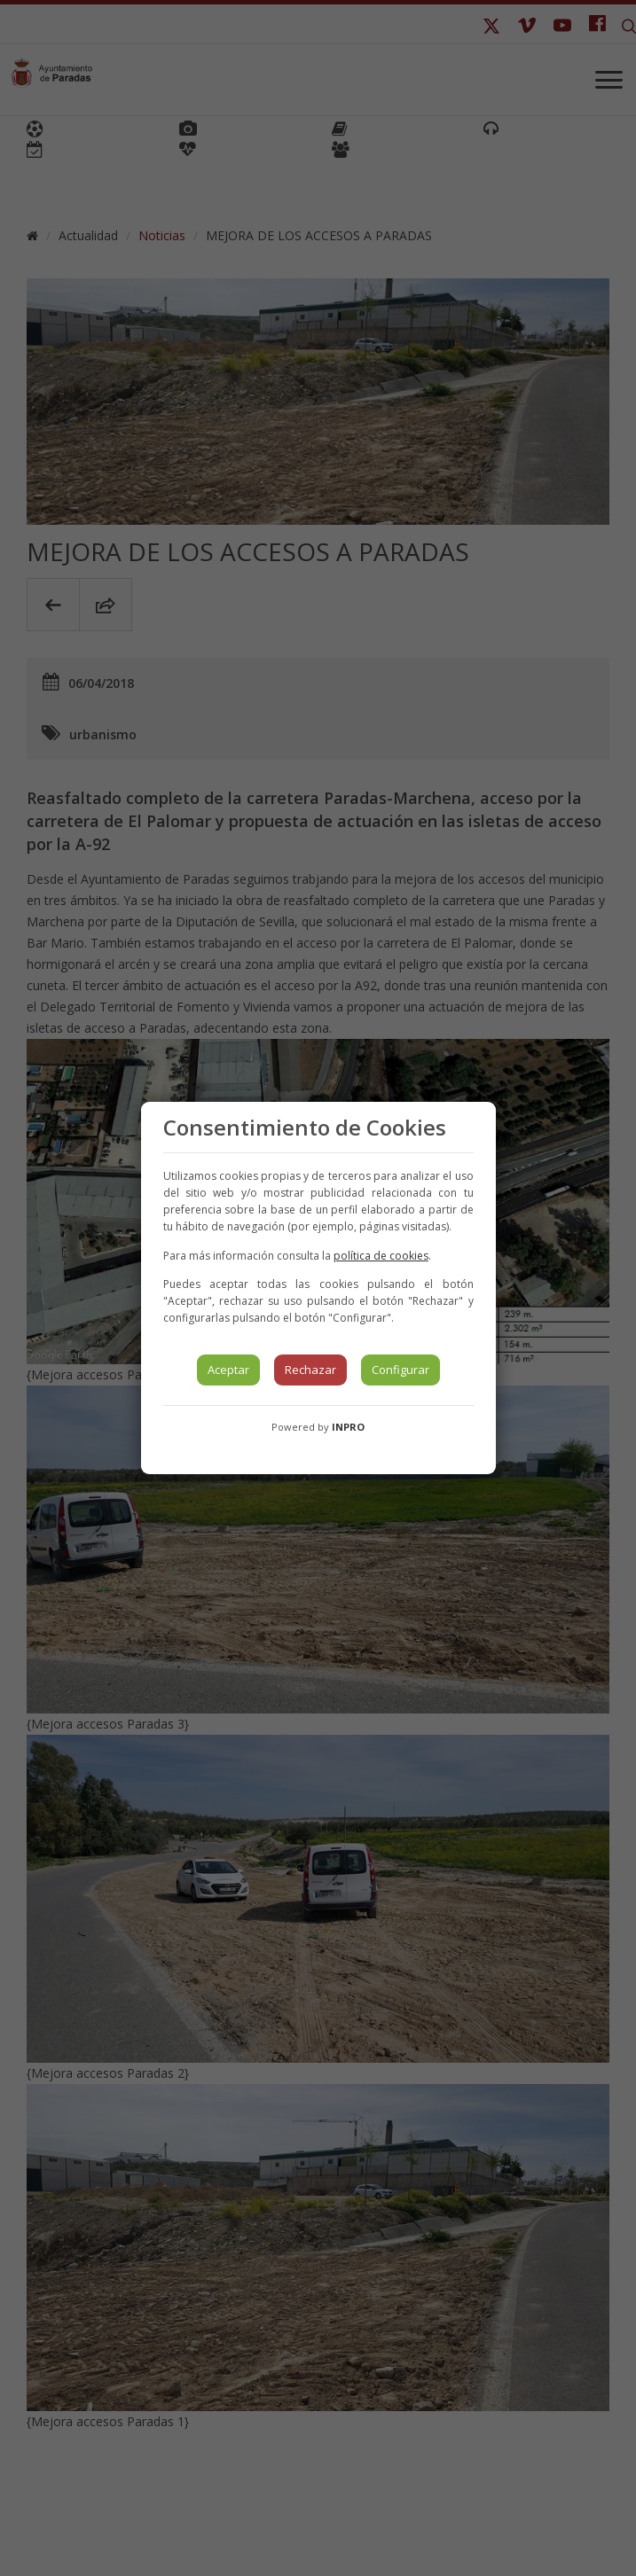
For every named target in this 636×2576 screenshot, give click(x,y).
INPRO (348, 1426)
